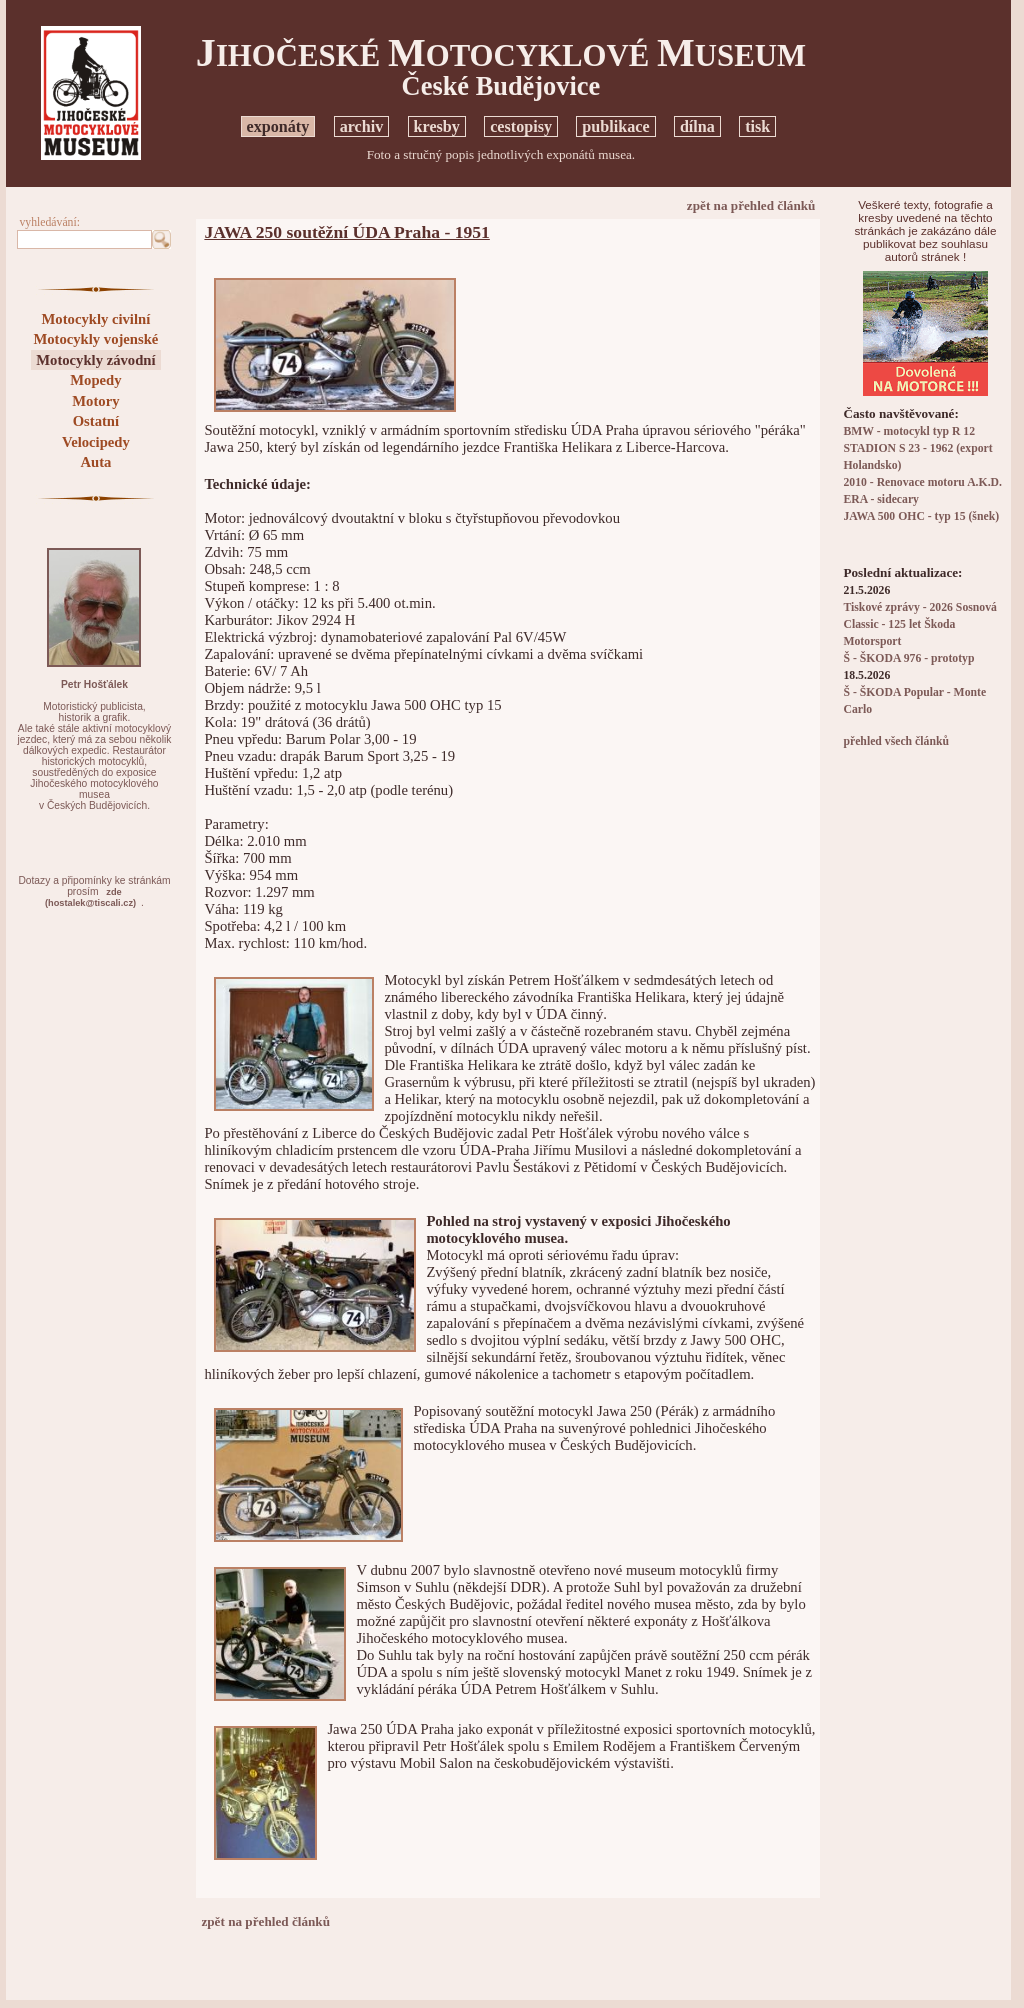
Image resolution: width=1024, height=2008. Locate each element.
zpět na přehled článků (751, 205)
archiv (362, 126)
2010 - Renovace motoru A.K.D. (922, 482)
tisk (757, 126)
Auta (95, 462)
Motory (95, 401)
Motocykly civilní (96, 319)
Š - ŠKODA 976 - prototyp (908, 658)
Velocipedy (96, 442)
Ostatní (96, 421)
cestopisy (521, 126)
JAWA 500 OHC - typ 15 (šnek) (921, 516)
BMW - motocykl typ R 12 (909, 431)
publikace (615, 126)
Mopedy (95, 380)
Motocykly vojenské (95, 339)
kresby (437, 126)
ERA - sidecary (881, 499)
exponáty (278, 126)
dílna (697, 126)
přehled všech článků (895, 741)
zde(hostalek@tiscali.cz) (90, 897)
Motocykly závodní (95, 360)
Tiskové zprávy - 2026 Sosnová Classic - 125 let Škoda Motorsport (919, 624)
